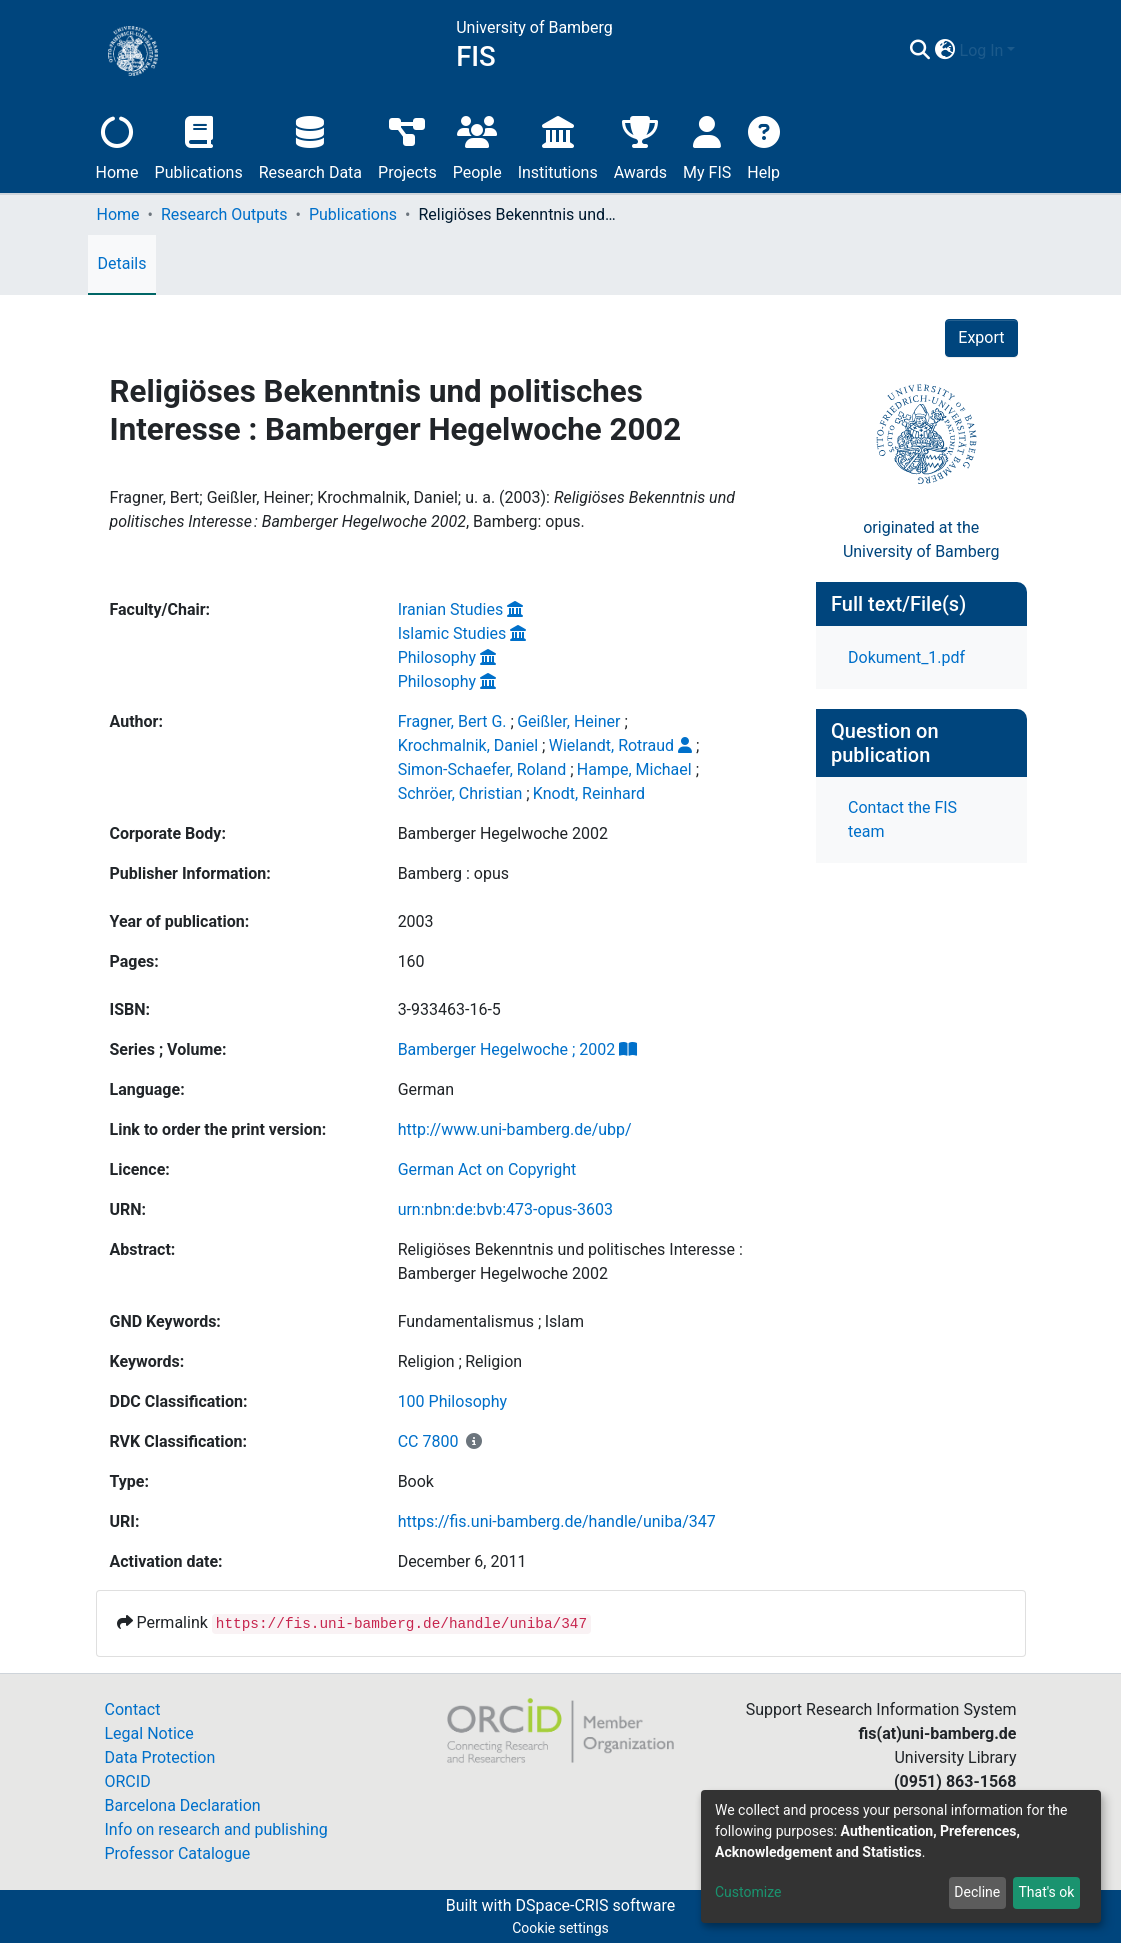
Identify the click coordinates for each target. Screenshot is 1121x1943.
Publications (199, 145)
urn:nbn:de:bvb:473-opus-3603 (505, 1209)
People (477, 145)
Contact (133, 1709)
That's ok (1046, 1892)
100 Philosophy (453, 1401)
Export (981, 337)
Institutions (558, 145)
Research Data (310, 145)
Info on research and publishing (216, 1829)
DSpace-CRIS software (595, 1905)
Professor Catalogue (178, 1853)
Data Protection (160, 1757)
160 (411, 961)
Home (117, 145)
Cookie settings (560, 1928)
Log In (982, 50)
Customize (748, 1892)
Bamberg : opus (453, 873)
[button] (945, 51)
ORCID (128, 1781)
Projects (407, 145)
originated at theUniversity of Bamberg (921, 539)
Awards (640, 145)
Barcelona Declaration (183, 1805)
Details (122, 263)
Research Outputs (224, 214)
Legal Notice (149, 1733)
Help (763, 145)
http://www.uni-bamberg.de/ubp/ (515, 1129)
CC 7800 (428, 1441)
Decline (977, 1892)
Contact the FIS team (902, 819)
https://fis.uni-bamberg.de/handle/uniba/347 (557, 1521)
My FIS (707, 145)
